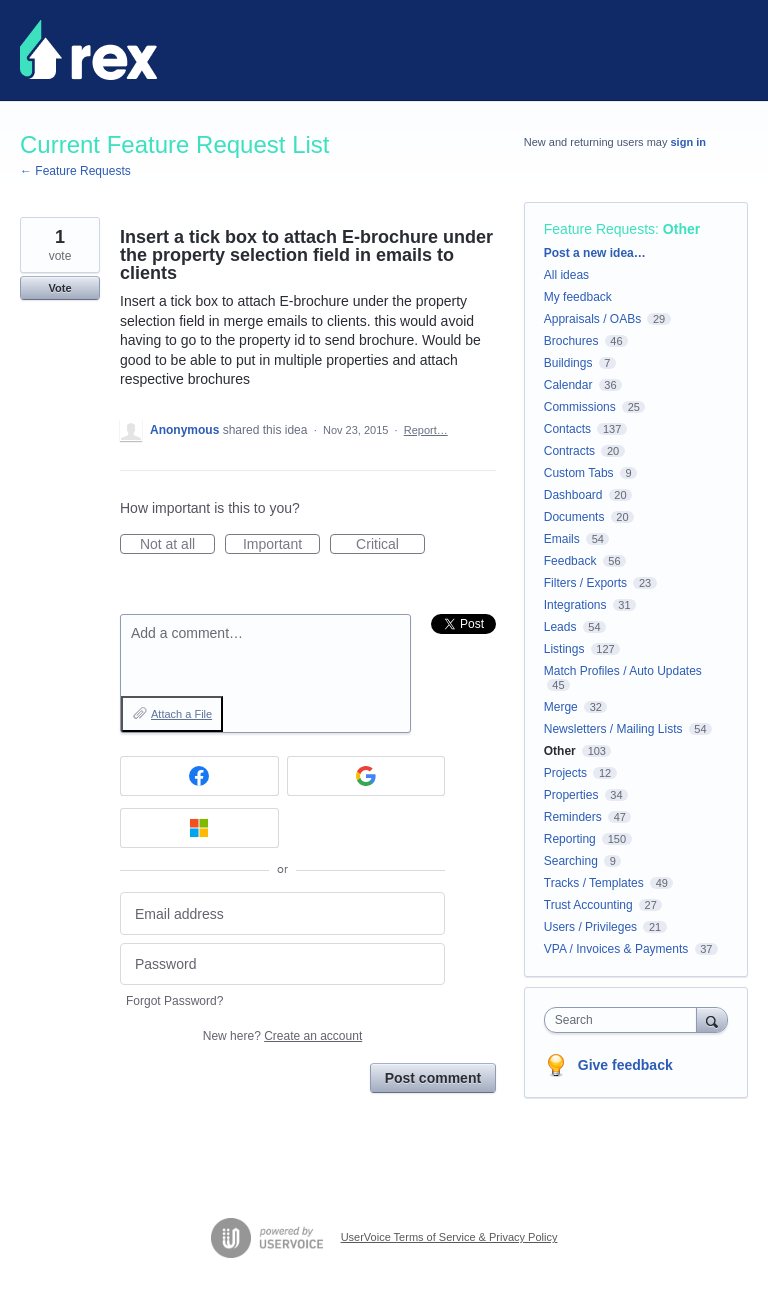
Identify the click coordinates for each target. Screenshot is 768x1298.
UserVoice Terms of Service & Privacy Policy (449, 1237)
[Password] (282, 964)
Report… (426, 430)
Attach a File (181, 714)
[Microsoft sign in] (199, 828)
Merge (561, 707)
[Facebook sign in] (199, 776)
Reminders (573, 817)
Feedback (570, 561)
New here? (282, 1036)
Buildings (568, 363)
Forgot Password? (174, 1001)
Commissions (580, 407)
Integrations (575, 605)
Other (681, 229)
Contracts (569, 451)
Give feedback (625, 1065)
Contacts (567, 429)
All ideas (566, 275)
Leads (560, 627)
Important (281, 545)
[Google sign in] (366, 776)
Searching (571, 861)
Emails (562, 539)
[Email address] (282, 913)
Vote (59, 288)
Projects (565, 773)
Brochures (571, 341)
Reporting (570, 839)
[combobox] (625, 1020)
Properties (571, 795)
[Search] (712, 1019)
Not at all (177, 545)
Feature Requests (599, 229)
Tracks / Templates (594, 883)
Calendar (568, 385)
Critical (390, 545)
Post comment (433, 1078)
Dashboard (573, 495)
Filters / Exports (585, 583)
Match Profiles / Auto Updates (623, 671)
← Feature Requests (75, 171)
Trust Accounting (588, 905)
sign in (688, 142)
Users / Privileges (590, 927)
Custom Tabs (579, 473)
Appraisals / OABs (592, 319)
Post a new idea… (595, 253)
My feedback (578, 297)
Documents (574, 517)
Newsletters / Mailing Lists (613, 729)
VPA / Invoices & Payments (616, 949)
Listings (564, 649)
